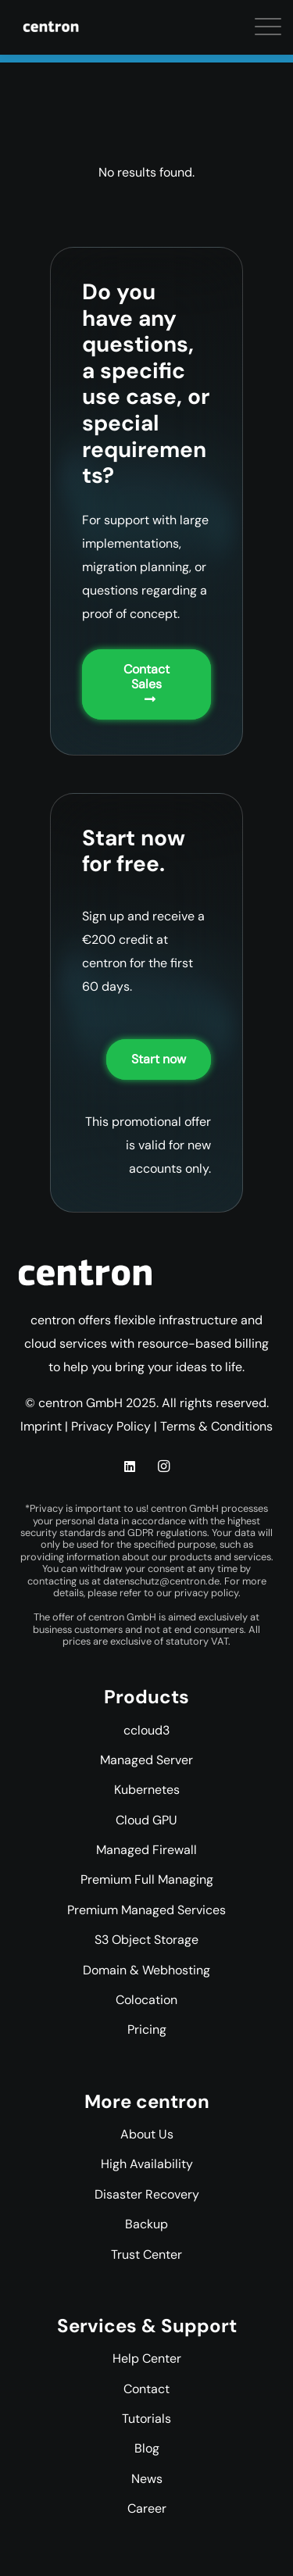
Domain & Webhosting (146, 1970)
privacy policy (206, 1592)
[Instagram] (163, 1466)
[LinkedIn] (129, 1466)
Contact (146, 2389)
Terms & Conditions (216, 1426)
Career (146, 2508)
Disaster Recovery (147, 2194)
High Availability (147, 2164)
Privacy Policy (111, 1426)
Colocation (146, 2000)
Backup (146, 2224)
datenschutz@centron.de (161, 1581)
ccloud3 (146, 1730)
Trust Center (146, 2254)
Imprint (41, 1426)
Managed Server (146, 1760)
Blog (146, 2448)
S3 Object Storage (146, 1939)
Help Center (147, 2358)
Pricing (146, 2029)
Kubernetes (147, 1789)
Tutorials (146, 2418)
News (147, 2479)
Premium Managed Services (146, 1910)
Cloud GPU (146, 1820)
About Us (146, 2134)
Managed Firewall (146, 1850)
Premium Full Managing (146, 1879)
